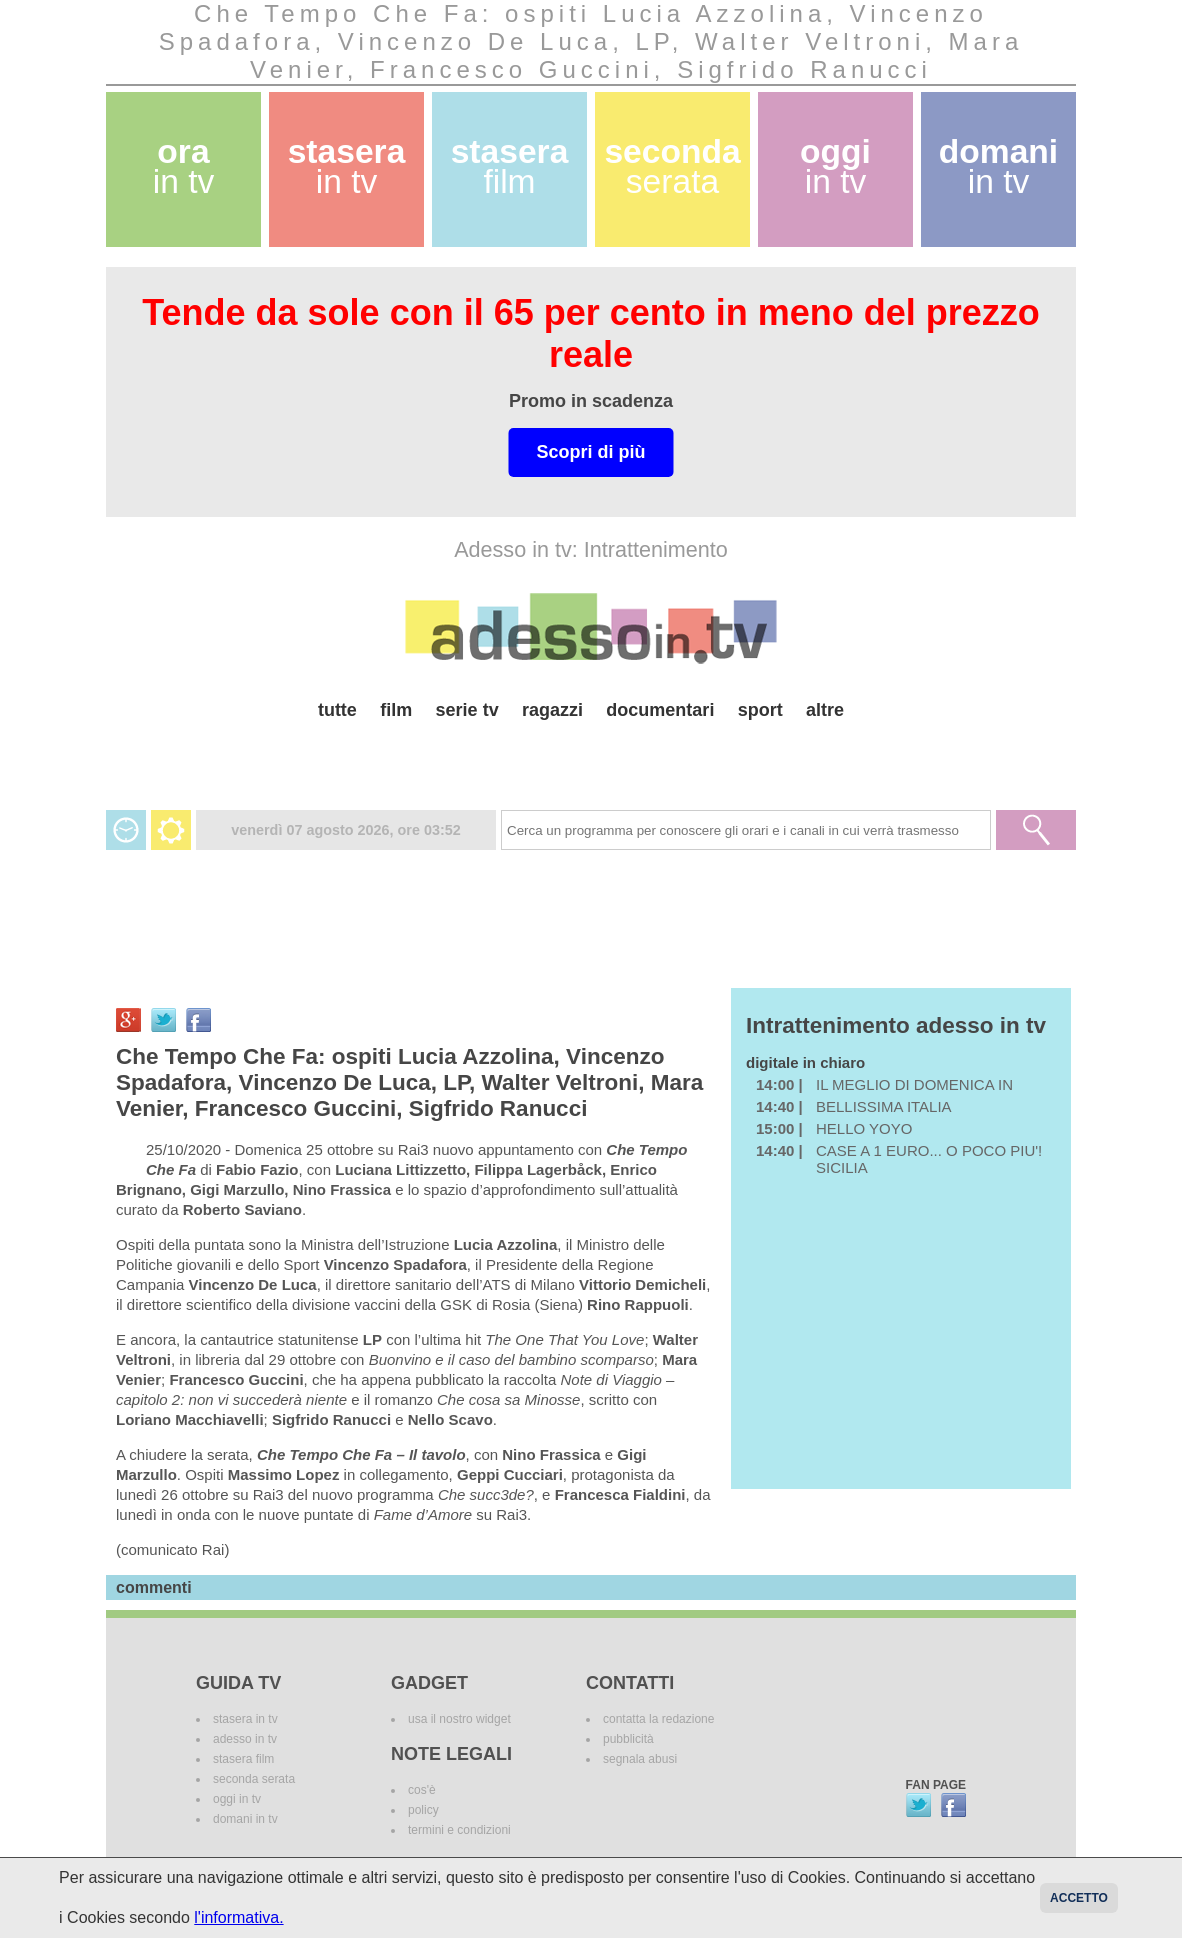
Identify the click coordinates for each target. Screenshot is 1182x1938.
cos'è (422, 1790)
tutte (337, 710)
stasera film (243, 1759)
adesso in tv (245, 1739)
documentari (660, 710)
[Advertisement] (591, 757)
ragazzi (552, 710)
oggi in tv (237, 1799)
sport (760, 710)
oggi (835, 166)
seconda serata (254, 1779)
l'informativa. (238, 1917)
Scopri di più (590, 452)
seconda (672, 166)
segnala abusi (640, 1759)
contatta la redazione (658, 1719)
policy (423, 1810)
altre (825, 710)
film (396, 710)
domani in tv (245, 1819)
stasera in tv (245, 1719)
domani (998, 166)
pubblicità (628, 1739)
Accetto (1079, 1898)
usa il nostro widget (459, 1719)
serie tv (467, 710)
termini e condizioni (459, 1830)
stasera (347, 166)
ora (184, 166)
